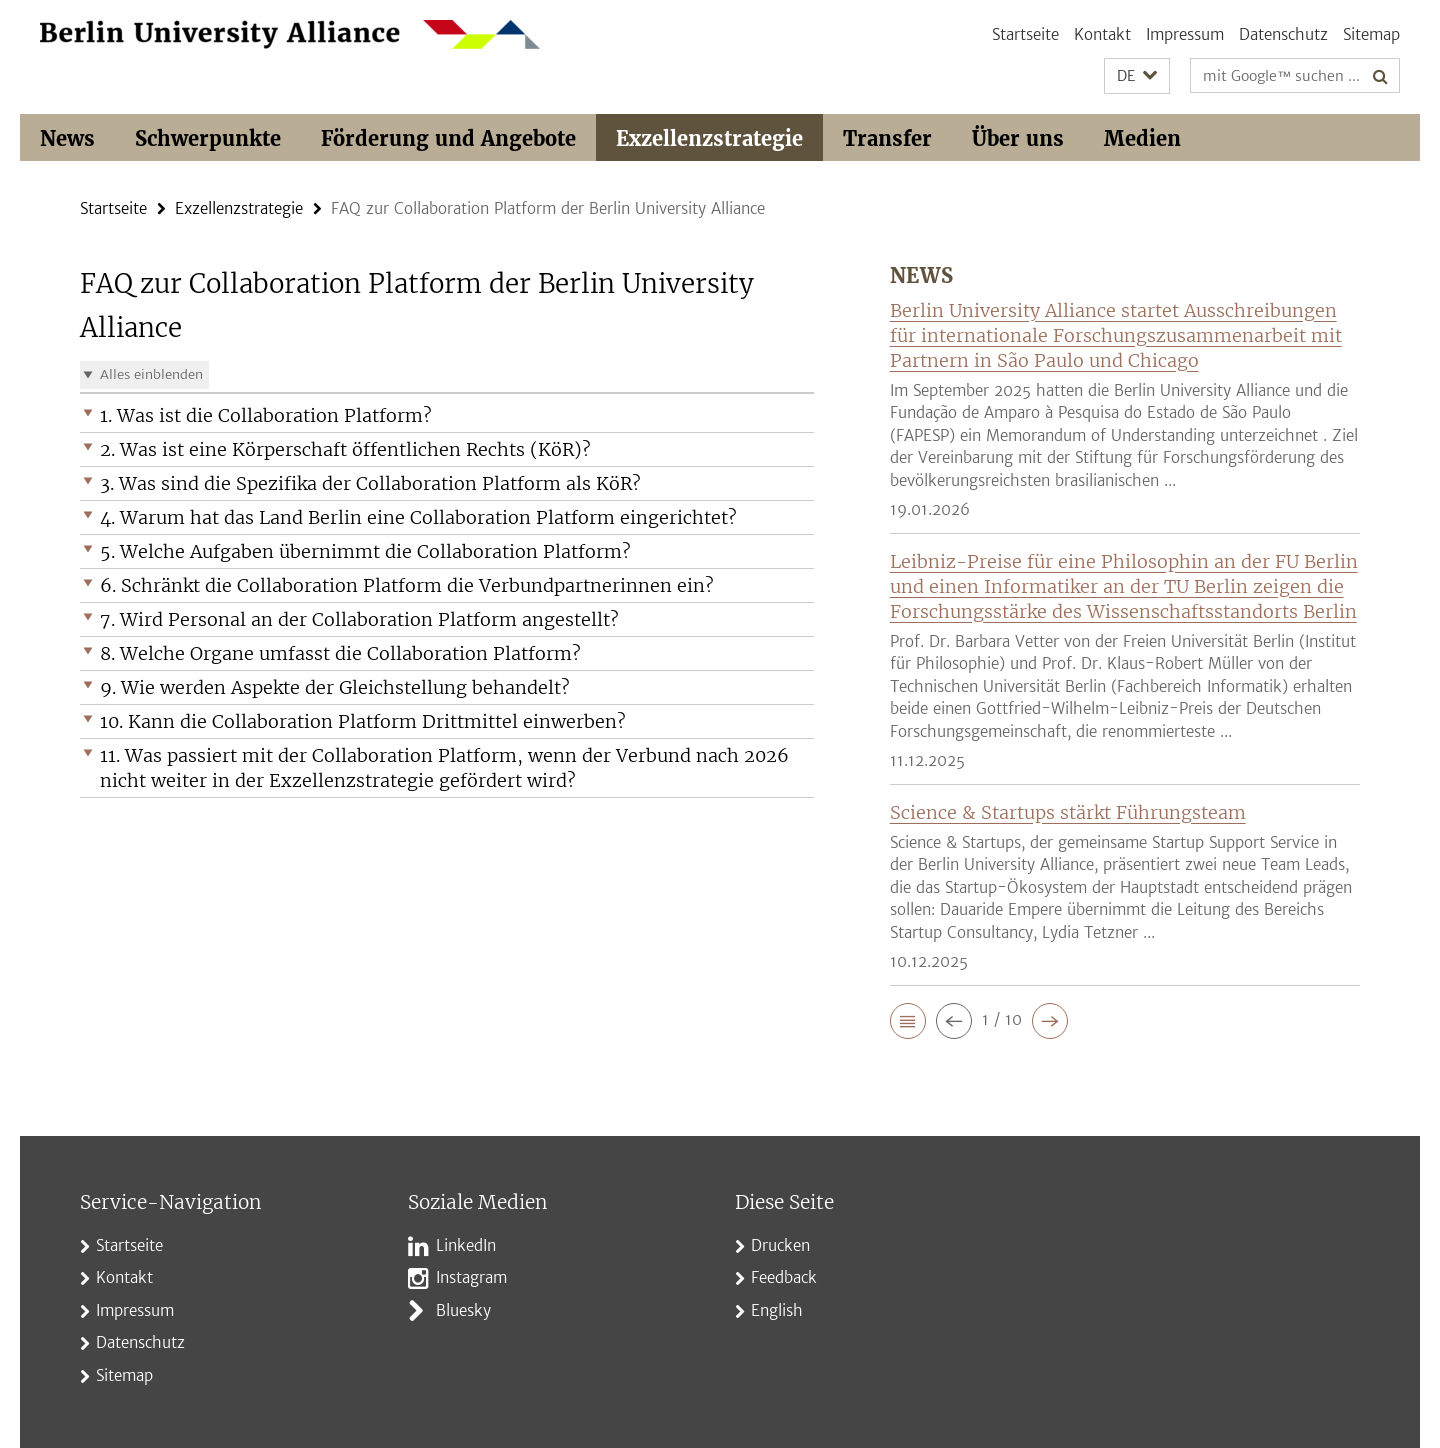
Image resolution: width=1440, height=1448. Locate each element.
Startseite (1025, 34)
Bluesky (463, 1310)
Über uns (1018, 138)
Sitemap (1371, 34)
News (67, 138)
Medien (1142, 138)
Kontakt (1102, 34)
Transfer (887, 138)
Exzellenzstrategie (709, 138)
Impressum (1185, 34)
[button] (1137, 76)
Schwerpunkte (208, 138)
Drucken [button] (780, 1245)
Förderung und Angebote (448, 138)
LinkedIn (466, 1245)
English (777, 1310)
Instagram (471, 1277)
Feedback (784, 1277)
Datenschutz (1283, 34)
